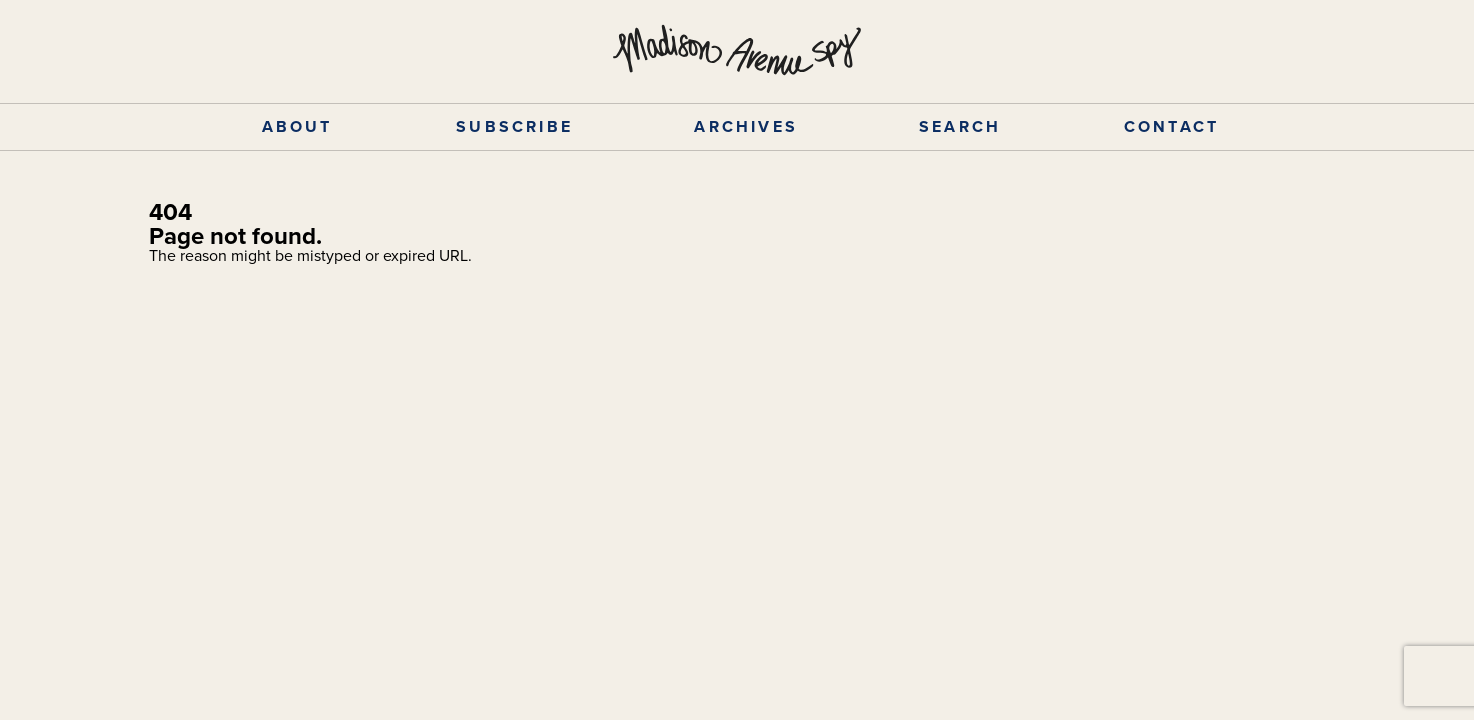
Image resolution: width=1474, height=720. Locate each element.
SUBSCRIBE (514, 126)
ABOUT (297, 126)
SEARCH (960, 126)
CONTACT (1171, 126)
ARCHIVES (746, 126)
